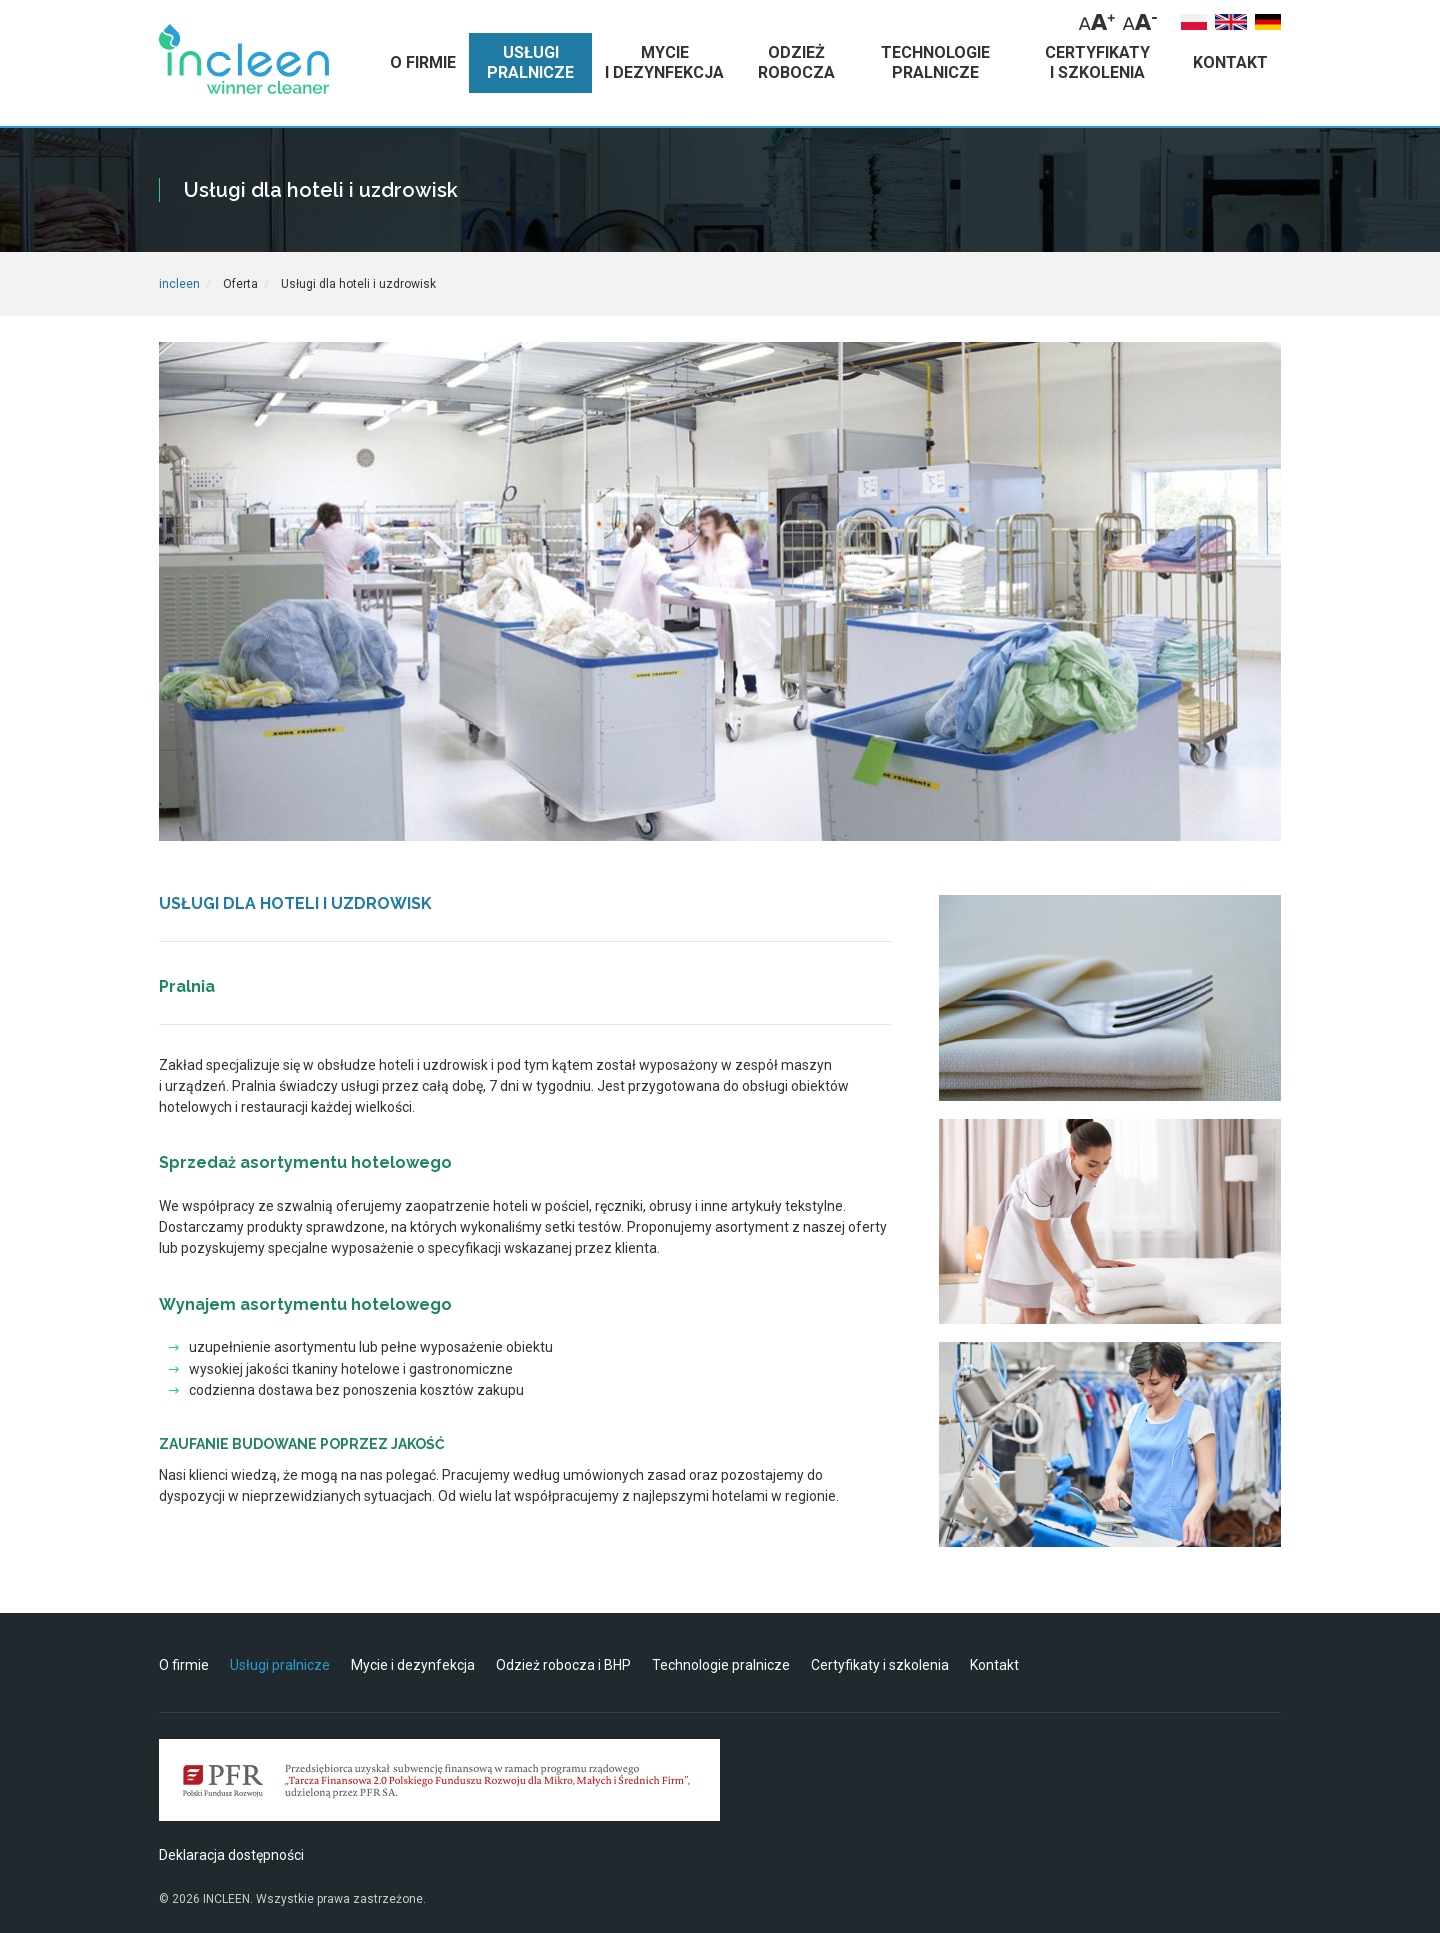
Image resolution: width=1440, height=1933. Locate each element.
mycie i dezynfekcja (664, 62)
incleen (179, 284)
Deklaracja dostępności (231, 1855)
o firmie (423, 62)
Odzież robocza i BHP (563, 1665)
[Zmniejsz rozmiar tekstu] (1140, 22)
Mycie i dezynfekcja (413, 1665)
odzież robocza (796, 62)
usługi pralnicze (530, 62)
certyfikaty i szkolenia (1097, 62)
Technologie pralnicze (721, 1665)
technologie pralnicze (935, 62)
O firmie (184, 1665)
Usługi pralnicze (280, 1665)
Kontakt (994, 1665)
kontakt (1230, 62)
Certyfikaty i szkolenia (880, 1665)
